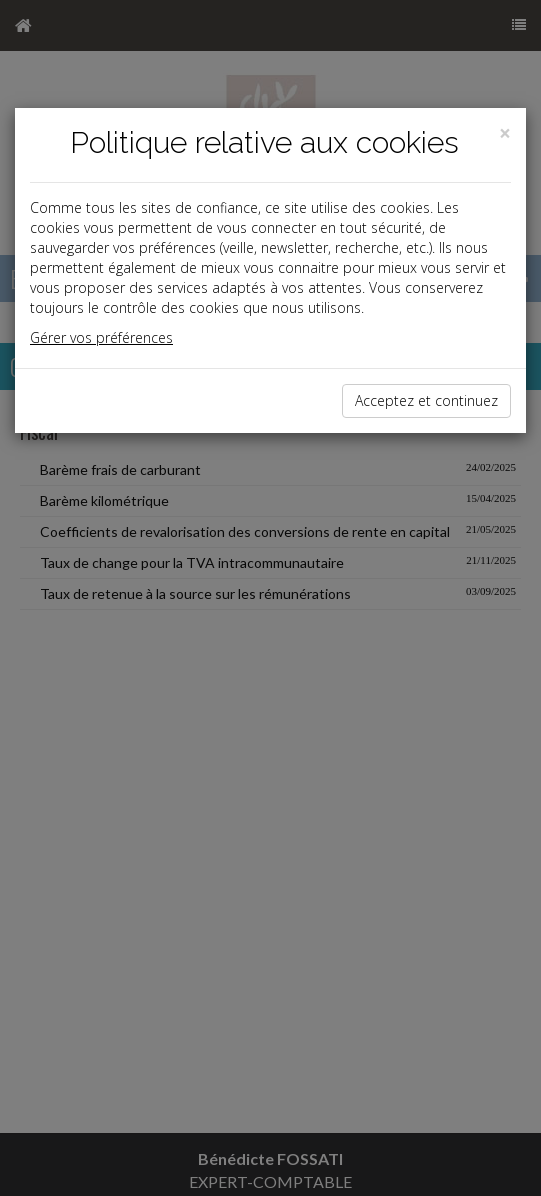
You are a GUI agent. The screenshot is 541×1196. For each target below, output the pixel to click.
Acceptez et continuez (426, 400)
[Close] (505, 133)
